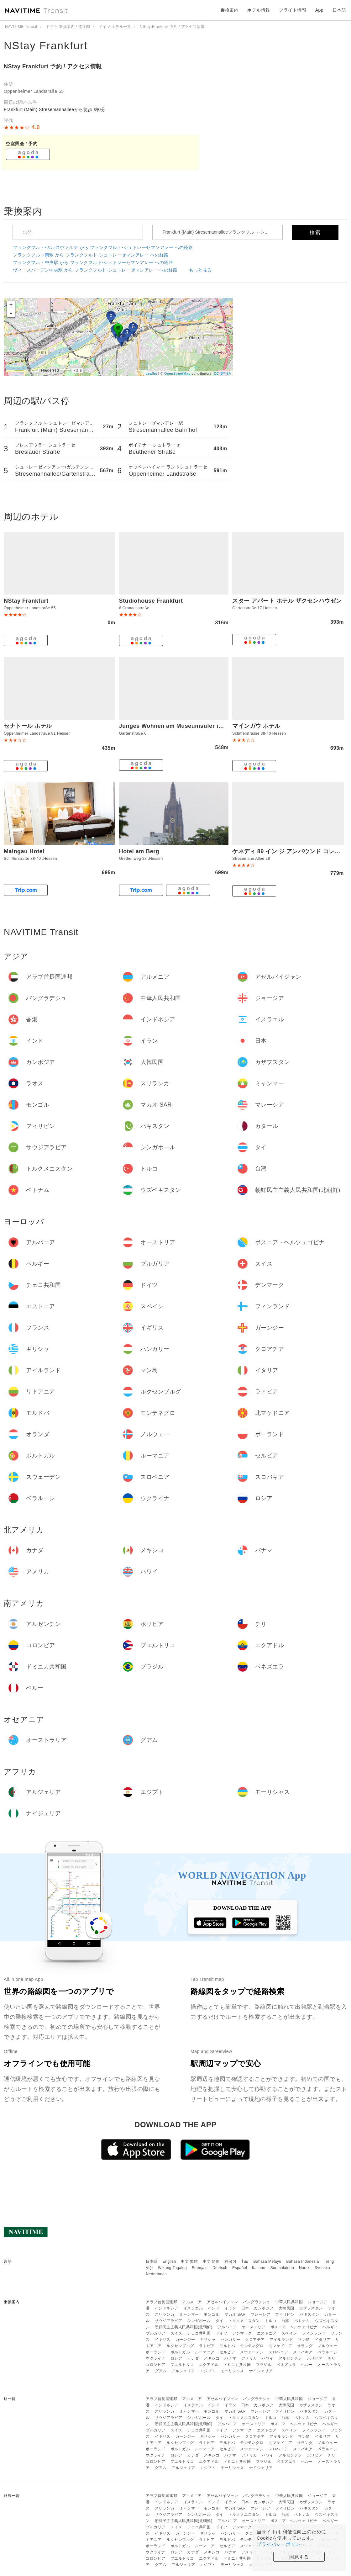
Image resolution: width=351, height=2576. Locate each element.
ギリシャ (208, 2339)
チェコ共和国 (199, 2333)
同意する (299, 2556)
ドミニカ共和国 (237, 2364)
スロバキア (303, 2352)
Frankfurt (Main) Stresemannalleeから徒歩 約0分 (54, 109)
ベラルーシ (328, 2352)
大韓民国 (286, 2308)
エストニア (267, 2333)
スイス (176, 2333)
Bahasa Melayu (267, 2261)
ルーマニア (205, 2352)
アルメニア (192, 2302)
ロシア (176, 2358)
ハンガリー (230, 2339)
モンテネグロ (252, 2346)
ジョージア (317, 2302)
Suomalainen (282, 2268)
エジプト (208, 2371)
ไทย (245, 2261)
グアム (161, 2371)
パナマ (230, 2358)
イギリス (162, 2339)
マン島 (304, 2339)
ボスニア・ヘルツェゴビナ (293, 2327)
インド (214, 2308)
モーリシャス (232, 2371)
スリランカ (165, 2314)
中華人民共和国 (289, 2302)
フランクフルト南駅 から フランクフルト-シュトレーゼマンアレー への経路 (91, 254)
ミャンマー (189, 2314)
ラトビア (207, 2346)
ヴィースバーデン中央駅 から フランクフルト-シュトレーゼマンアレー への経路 (95, 269)
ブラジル (263, 2364)
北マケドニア (280, 2346)
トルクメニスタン (244, 2321)
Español (239, 2268)
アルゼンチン (290, 2358)
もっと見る (200, 269)
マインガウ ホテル (256, 726)
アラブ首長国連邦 (161, 2302)
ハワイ (268, 2358)
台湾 (285, 2321)
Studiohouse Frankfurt (151, 601)
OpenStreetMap (177, 373)
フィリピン (285, 2314)
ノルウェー (328, 2346)
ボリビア (315, 2358)
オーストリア (253, 2327)
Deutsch (220, 2268)
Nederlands (156, 2274)
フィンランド (314, 2333)
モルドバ (227, 2346)
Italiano (258, 2268)
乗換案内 (229, 10)
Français (199, 2268)
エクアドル (209, 2364)
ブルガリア (155, 2333)
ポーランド (155, 2352)
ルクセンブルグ (180, 2346)
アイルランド (281, 2339)
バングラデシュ (256, 2302)
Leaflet (151, 373)
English (169, 2261)
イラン (230, 2308)
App (319, 10)
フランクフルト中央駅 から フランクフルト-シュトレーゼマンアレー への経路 (93, 262)
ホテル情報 (258, 10)
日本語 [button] (339, 10)
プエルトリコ (182, 2364)
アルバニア (227, 2327)
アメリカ (249, 2358)
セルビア (227, 2352)
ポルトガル (180, 2352)
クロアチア (255, 2339)
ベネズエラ (286, 2364)
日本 (245, 2308)
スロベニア (278, 2352)
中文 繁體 (189, 2261)
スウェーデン (252, 2352)
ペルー (307, 2364)
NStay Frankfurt (46, 45)
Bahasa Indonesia (302, 2261)
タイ (219, 2321)
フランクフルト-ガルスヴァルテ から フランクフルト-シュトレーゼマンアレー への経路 (103, 247)
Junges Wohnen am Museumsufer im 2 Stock (182, 726)
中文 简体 (211, 2261)
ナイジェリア (261, 2371)
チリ (331, 2358)
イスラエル (193, 2308)
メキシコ (211, 2358)
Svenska (322, 2268)
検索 (315, 232)
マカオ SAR (235, 2314)
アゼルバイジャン (222, 2302)
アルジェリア (183, 2371)
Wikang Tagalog (172, 2268)
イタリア (323, 2339)
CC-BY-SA (222, 373)
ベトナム (302, 2321)
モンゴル (211, 2314)
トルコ (271, 2321)
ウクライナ (155, 2358)
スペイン (289, 2333)
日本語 (152, 2261)
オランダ (305, 2346)
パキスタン (309, 2314)
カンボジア (264, 2308)
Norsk (304, 2268)
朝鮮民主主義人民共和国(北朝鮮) (183, 2327)
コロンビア (155, 2364)
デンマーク (242, 2333)
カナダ (193, 2358)
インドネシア (166, 2308)
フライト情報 (292, 10)
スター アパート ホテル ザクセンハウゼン (287, 601)
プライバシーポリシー (281, 2544)
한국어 (231, 2261)
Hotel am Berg (139, 851)
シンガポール (199, 2321)
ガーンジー (185, 2339)
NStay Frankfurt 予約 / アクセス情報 (53, 66)
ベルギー (330, 2327)
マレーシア (260, 2314)
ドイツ (222, 2333)
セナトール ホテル (28, 726)
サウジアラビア (168, 2321)
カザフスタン (311, 2308)
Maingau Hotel (24, 851)
